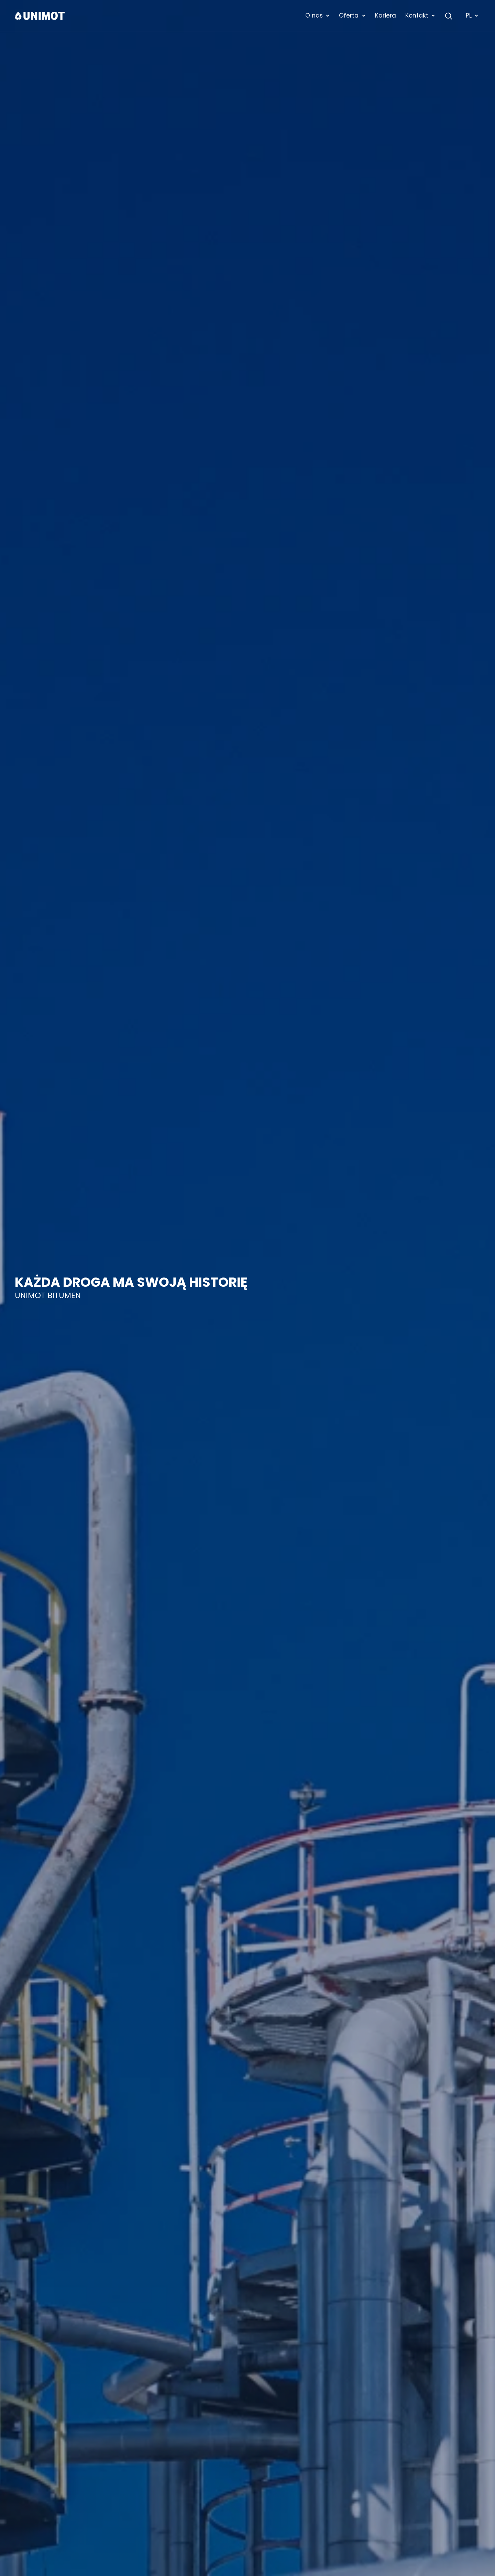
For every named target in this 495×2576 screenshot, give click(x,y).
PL (472, 15)
